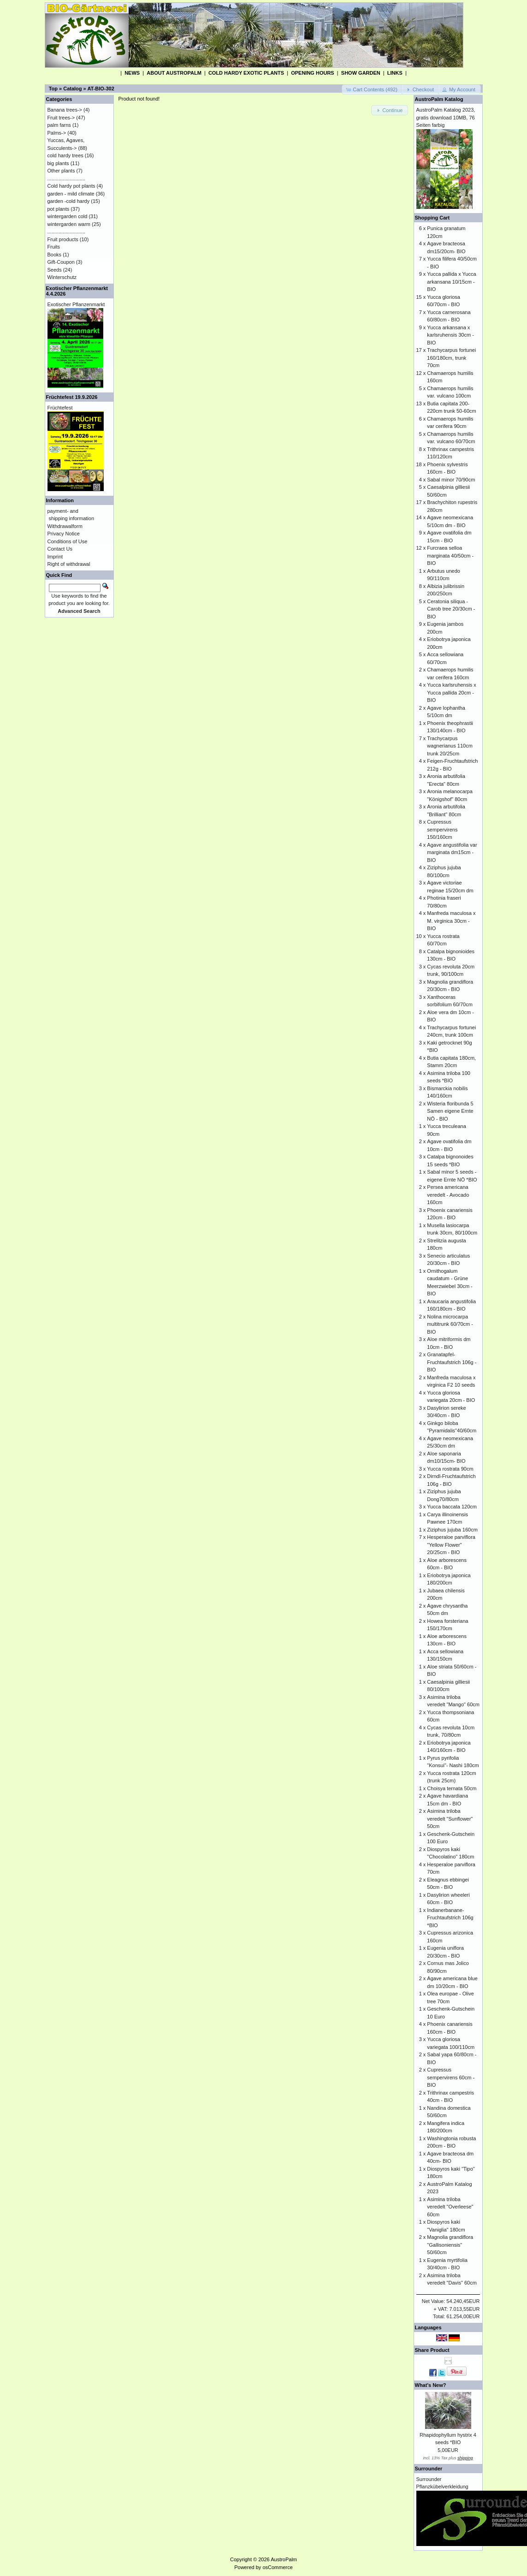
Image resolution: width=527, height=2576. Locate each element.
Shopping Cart (432, 217)
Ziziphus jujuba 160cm (452, 1529)
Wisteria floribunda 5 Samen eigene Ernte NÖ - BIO (450, 1111)
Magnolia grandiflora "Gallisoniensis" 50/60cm (450, 2244)
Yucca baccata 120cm (452, 1506)
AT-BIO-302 (100, 88)
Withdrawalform (65, 526)
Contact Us (59, 549)
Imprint (55, 556)
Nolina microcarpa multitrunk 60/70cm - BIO (450, 1324)
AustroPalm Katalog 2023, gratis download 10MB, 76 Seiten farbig (445, 117)
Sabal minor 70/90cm (451, 479)
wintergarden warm (69, 224)
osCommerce (277, 2567)
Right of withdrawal (68, 564)
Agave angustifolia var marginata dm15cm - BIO (452, 852)
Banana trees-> (65, 110)
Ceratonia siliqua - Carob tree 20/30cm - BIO (451, 609)
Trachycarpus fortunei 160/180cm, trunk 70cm (451, 357)
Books (54, 254)
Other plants (61, 170)
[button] (372, 89)
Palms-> (56, 133)
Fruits (53, 246)
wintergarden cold (67, 216)
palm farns (59, 125)
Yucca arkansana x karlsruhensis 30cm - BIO (450, 335)
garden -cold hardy (68, 201)
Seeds (54, 270)
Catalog (72, 88)
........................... (66, 178)
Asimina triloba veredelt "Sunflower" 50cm (450, 1818)
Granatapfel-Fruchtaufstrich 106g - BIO (451, 1362)
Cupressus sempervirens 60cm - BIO (450, 2077)
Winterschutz (62, 277)
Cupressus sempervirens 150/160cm (442, 829)
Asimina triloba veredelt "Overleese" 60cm (450, 2206)
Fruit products (62, 239)
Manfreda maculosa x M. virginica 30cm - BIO (451, 920)
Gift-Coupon (61, 262)
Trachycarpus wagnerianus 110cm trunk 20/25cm (449, 746)
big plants (58, 163)
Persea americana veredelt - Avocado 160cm (448, 1194)
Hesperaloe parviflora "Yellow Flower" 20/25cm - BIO (451, 1544)
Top (53, 88)
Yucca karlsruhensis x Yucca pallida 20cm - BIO (451, 692)
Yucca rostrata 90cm (450, 1469)
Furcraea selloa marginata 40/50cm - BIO (450, 555)
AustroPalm (284, 2559)
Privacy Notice (63, 533)
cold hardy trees (65, 155)
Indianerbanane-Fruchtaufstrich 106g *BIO (450, 1917)
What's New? (430, 2385)
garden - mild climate (71, 193)
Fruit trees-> (61, 117)
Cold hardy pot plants (71, 186)
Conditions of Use (67, 541)
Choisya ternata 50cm (451, 1788)
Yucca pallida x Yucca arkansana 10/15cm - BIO (451, 281)
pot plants (58, 209)
